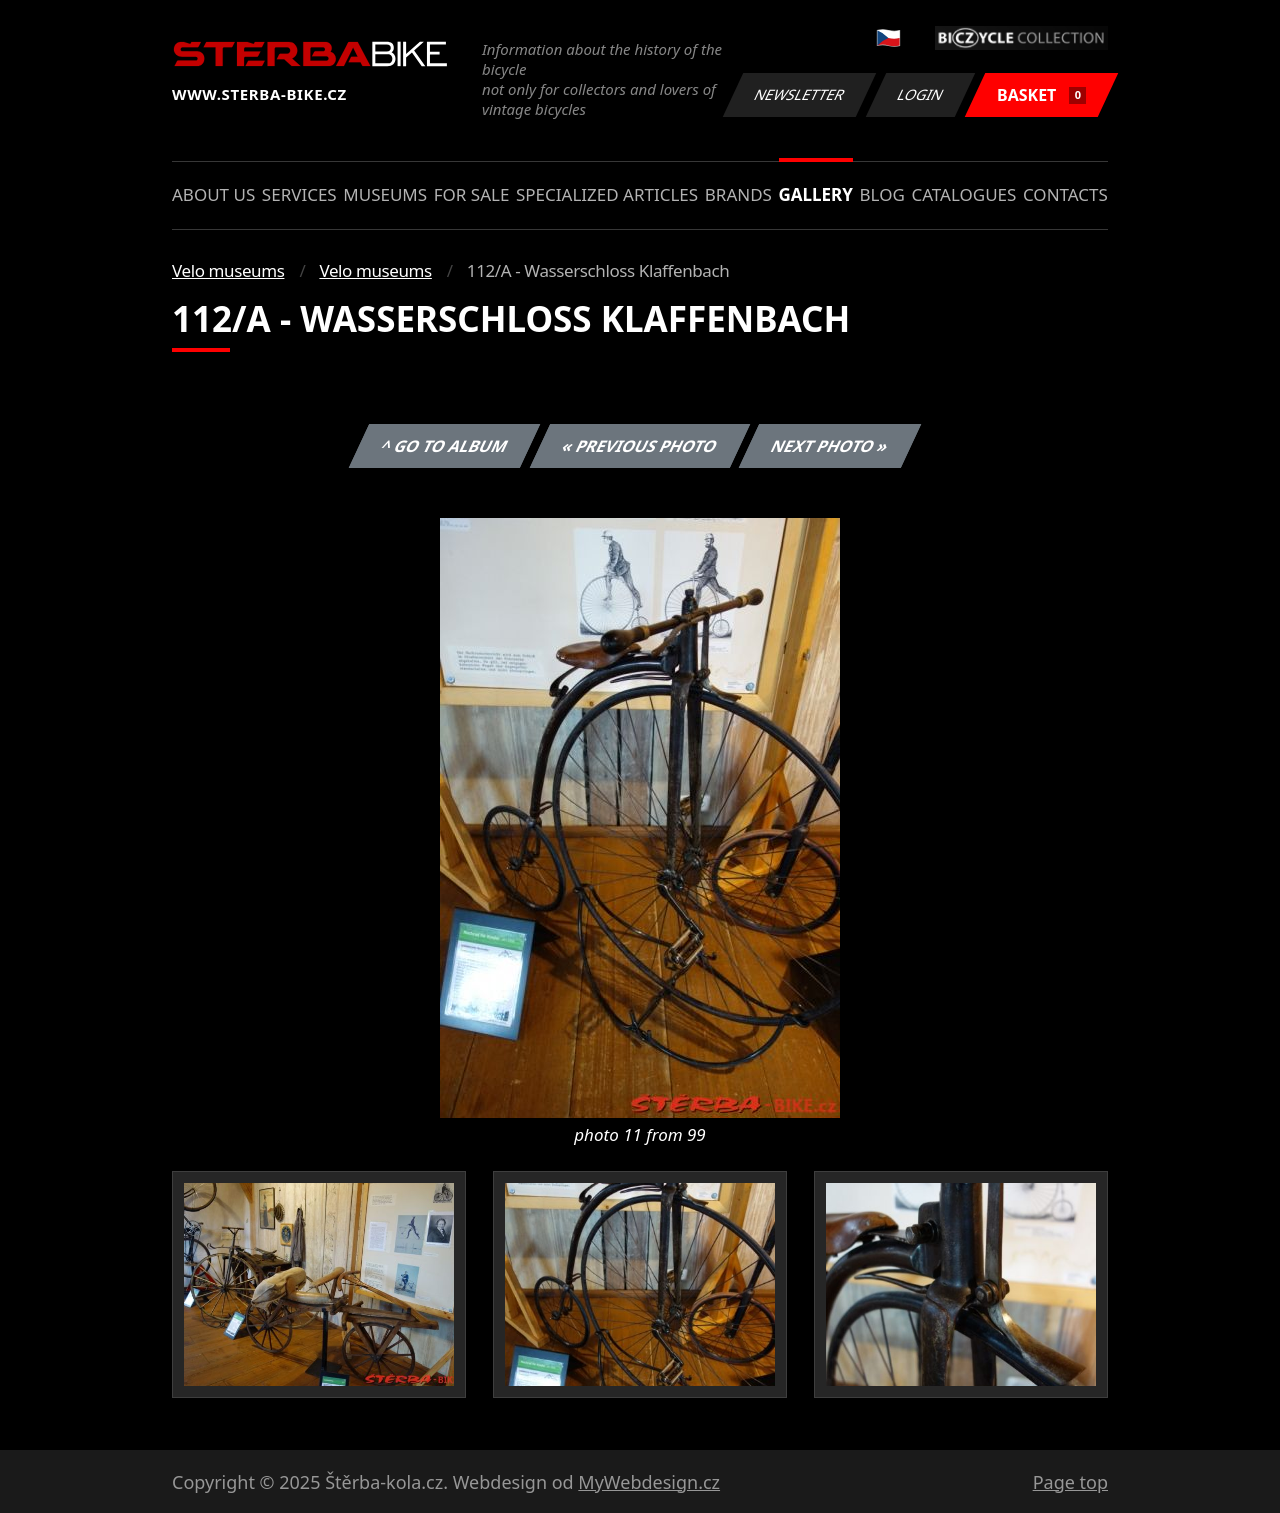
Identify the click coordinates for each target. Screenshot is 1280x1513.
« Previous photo (640, 446)
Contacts (1065, 194)
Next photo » (830, 446)
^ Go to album (444, 446)
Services (299, 194)
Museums (385, 194)
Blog (882, 194)
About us (213, 194)
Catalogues (963, 194)
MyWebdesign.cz (649, 1482)
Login (921, 94)
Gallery (816, 194)
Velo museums (228, 270)
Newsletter (799, 94)
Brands (738, 194)
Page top (1070, 1482)
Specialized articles (607, 194)
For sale (472, 194)
